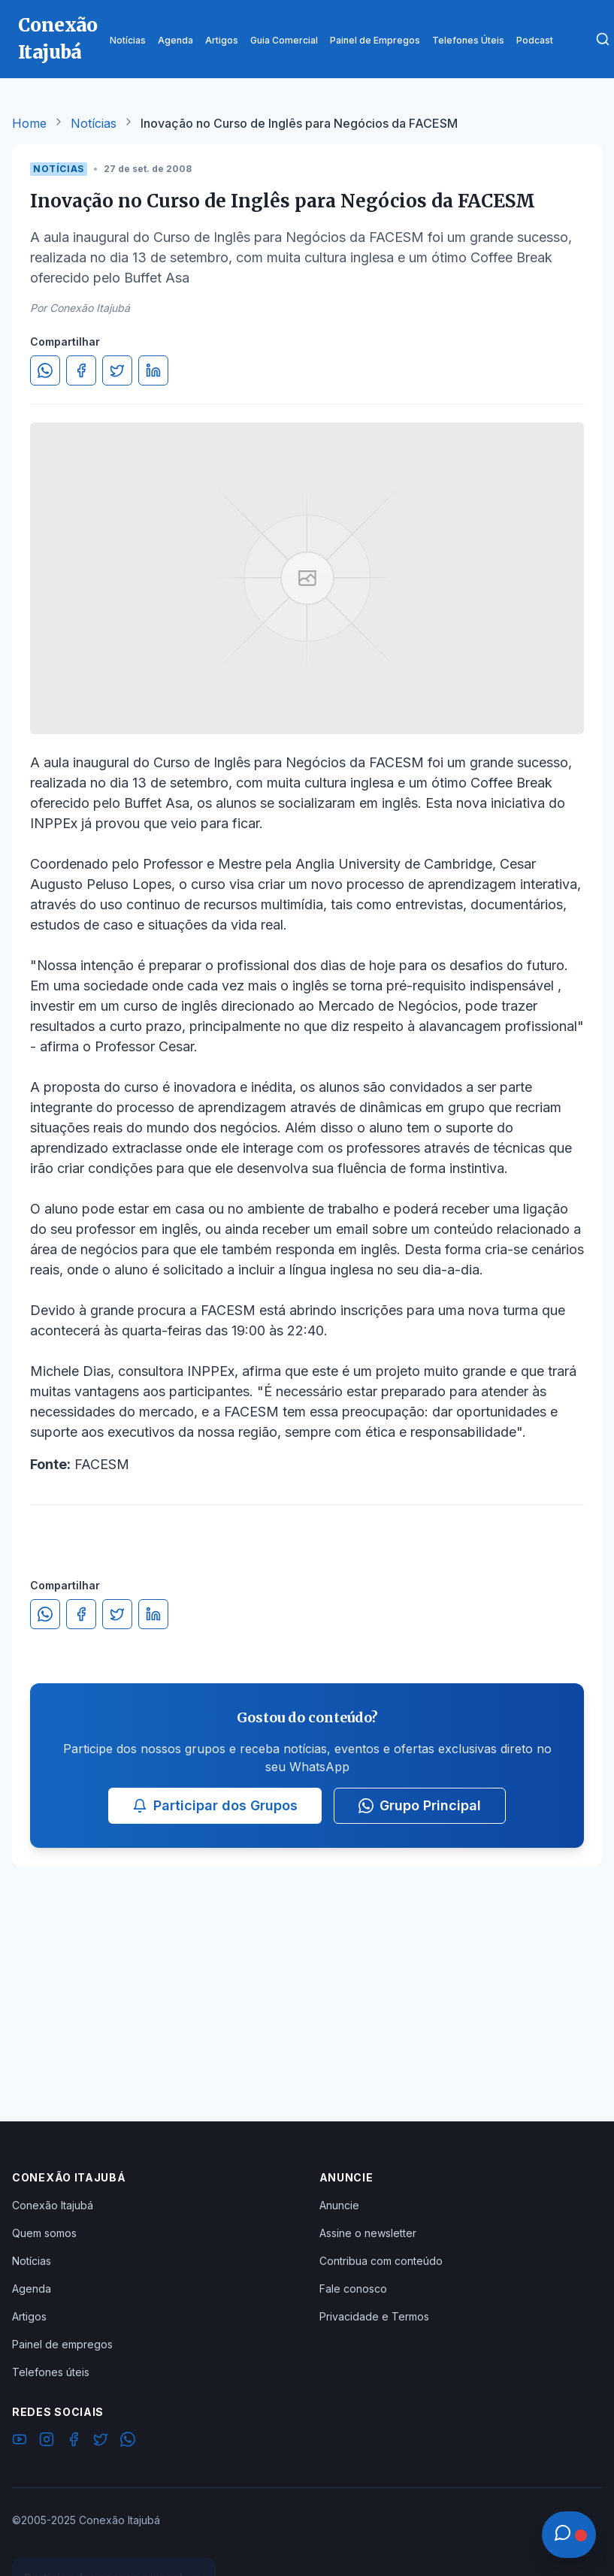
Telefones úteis (50, 2372)
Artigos (29, 2316)
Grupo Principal (419, 1805)
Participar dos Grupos (215, 1805)
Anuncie (339, 2205)
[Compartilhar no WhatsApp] (45, 370)
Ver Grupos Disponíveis (114, 2539)
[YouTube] (19, 2441)
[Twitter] (100, 2441)
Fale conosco (353, 2288)
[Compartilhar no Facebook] (81, 370)
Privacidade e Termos (374, 2316)
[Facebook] (73, 2441)
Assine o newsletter (367, 2233)
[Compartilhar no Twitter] (117, 370)
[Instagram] (46, 2441)
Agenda (31, 2288)
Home (29, 123)
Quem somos (44, 2233)
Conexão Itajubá (52, 2205)
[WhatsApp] (127, 2441)
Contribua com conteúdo (381, 2260)
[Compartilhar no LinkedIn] (153, 370)
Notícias (93, 123)
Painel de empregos (62, 2344)
